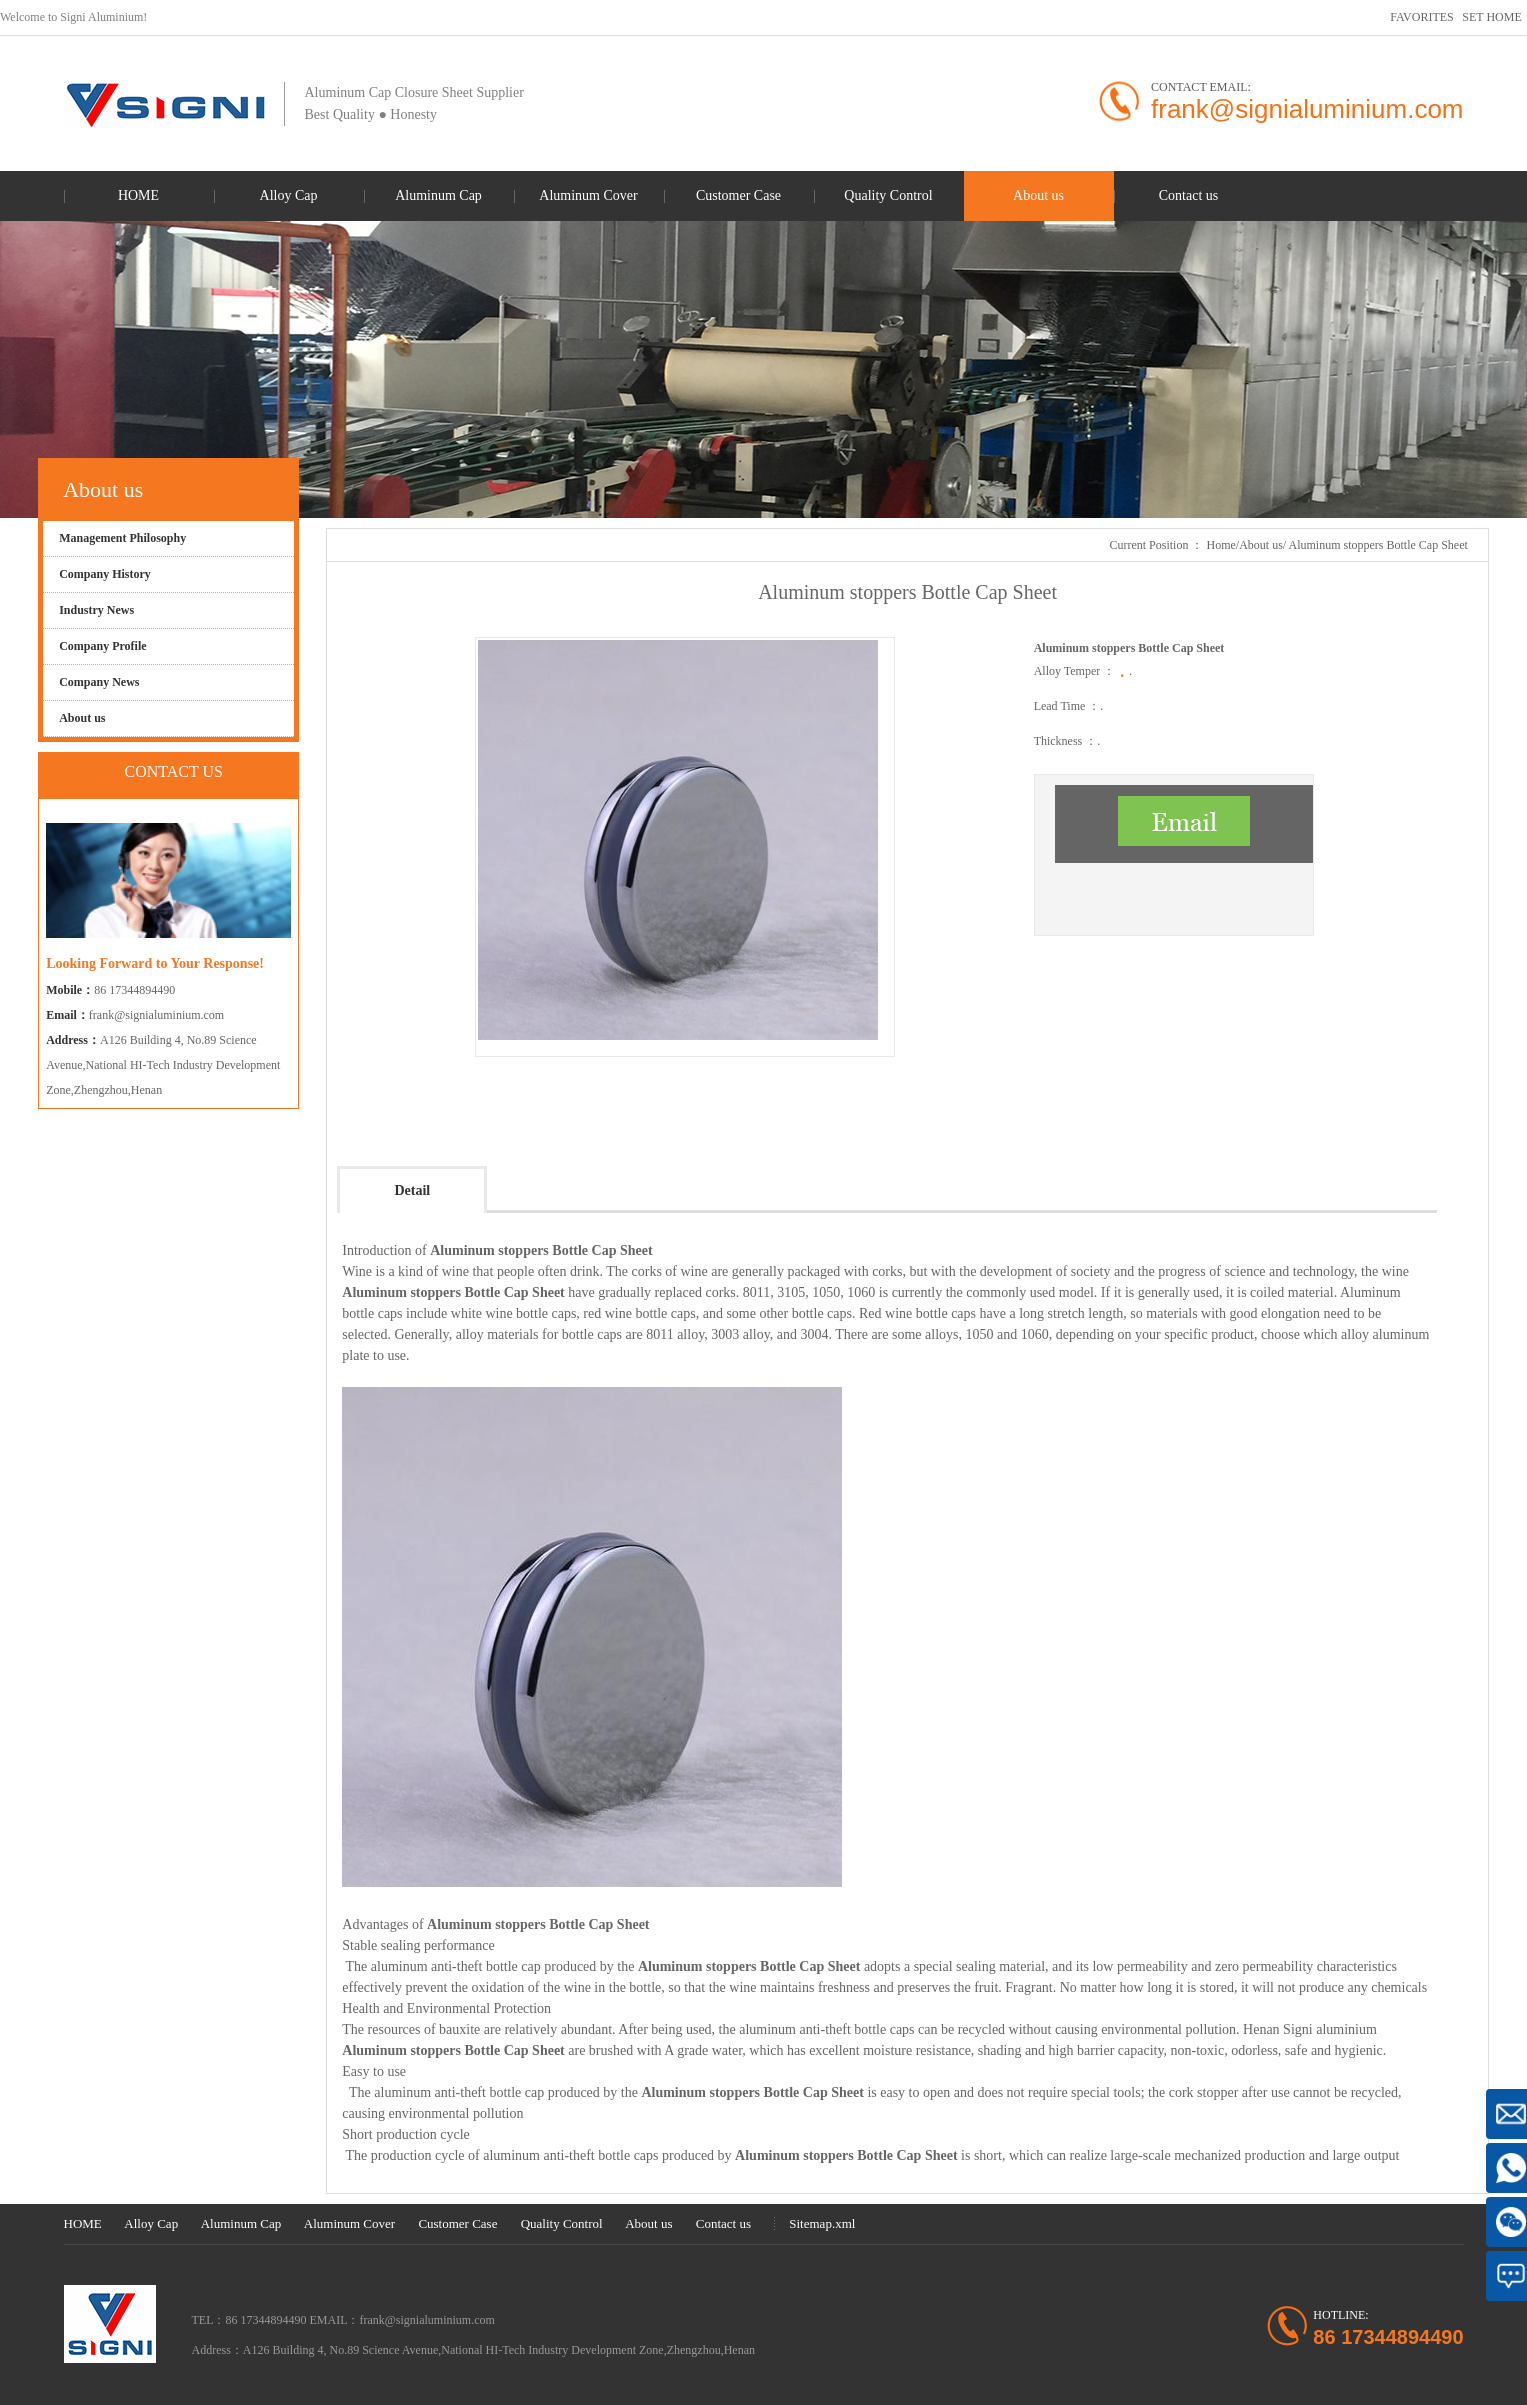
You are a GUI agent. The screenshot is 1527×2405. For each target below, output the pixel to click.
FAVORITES (1422, 17)
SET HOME (1491, 17)
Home (1220, 545)
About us (1261, 545)
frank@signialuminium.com (156, 1015)
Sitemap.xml (822, 2223)
